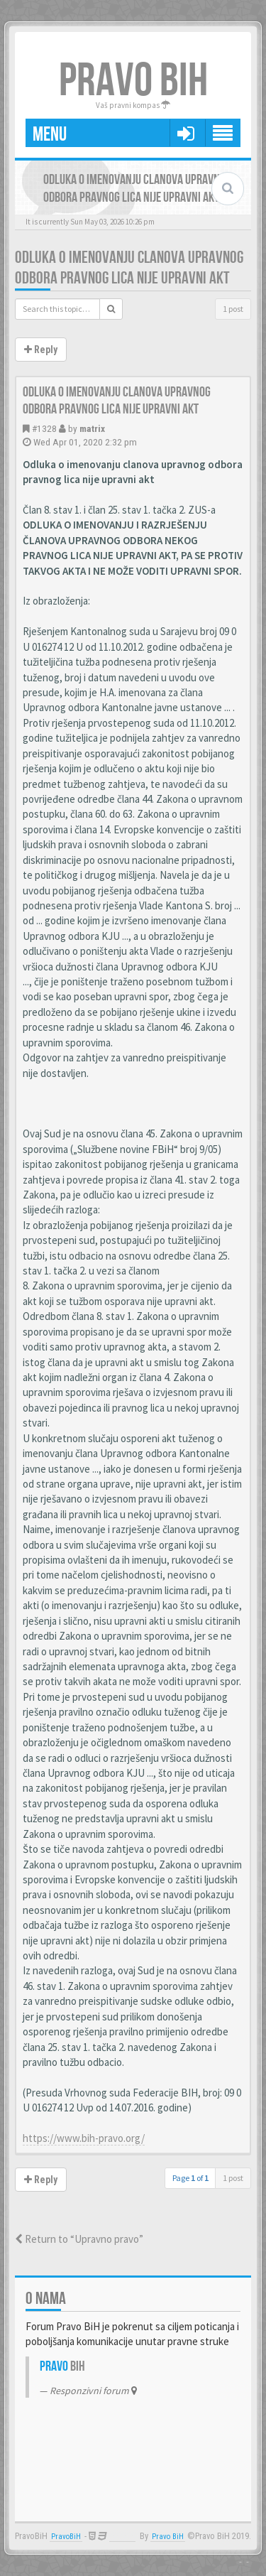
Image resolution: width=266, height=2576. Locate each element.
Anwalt (122, 2536)
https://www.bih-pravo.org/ (84, 2138)
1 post (233, 308)
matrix (92, 428)
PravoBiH (66, 2536)
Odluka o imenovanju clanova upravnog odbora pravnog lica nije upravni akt (129, 267)
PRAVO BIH (133, 81)
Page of (190, 2177)
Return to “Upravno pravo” (79, 2239)
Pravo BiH (168, 2536)
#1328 (44, 428)
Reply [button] (40, 349)
